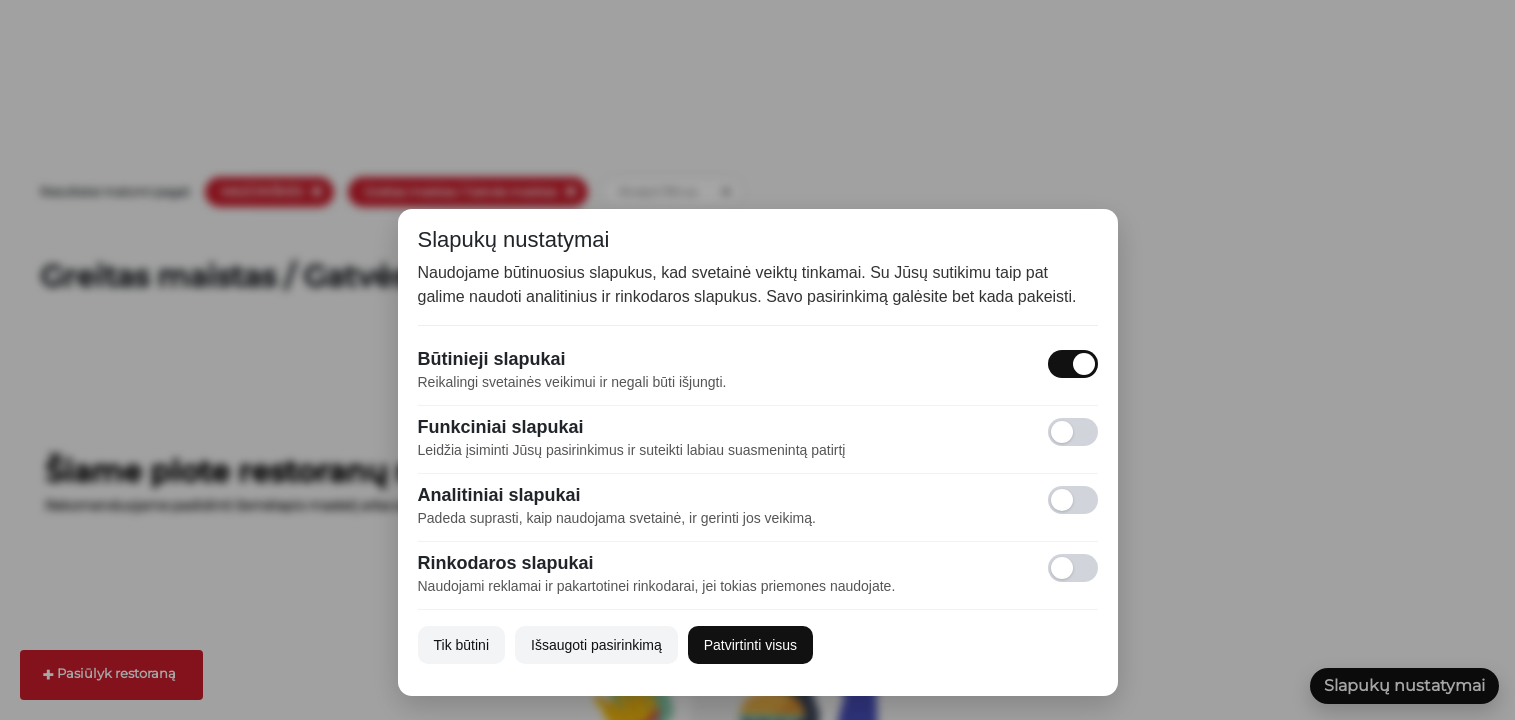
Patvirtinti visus (750, 645)
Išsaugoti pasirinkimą (596, 645)
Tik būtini (462, 645)
